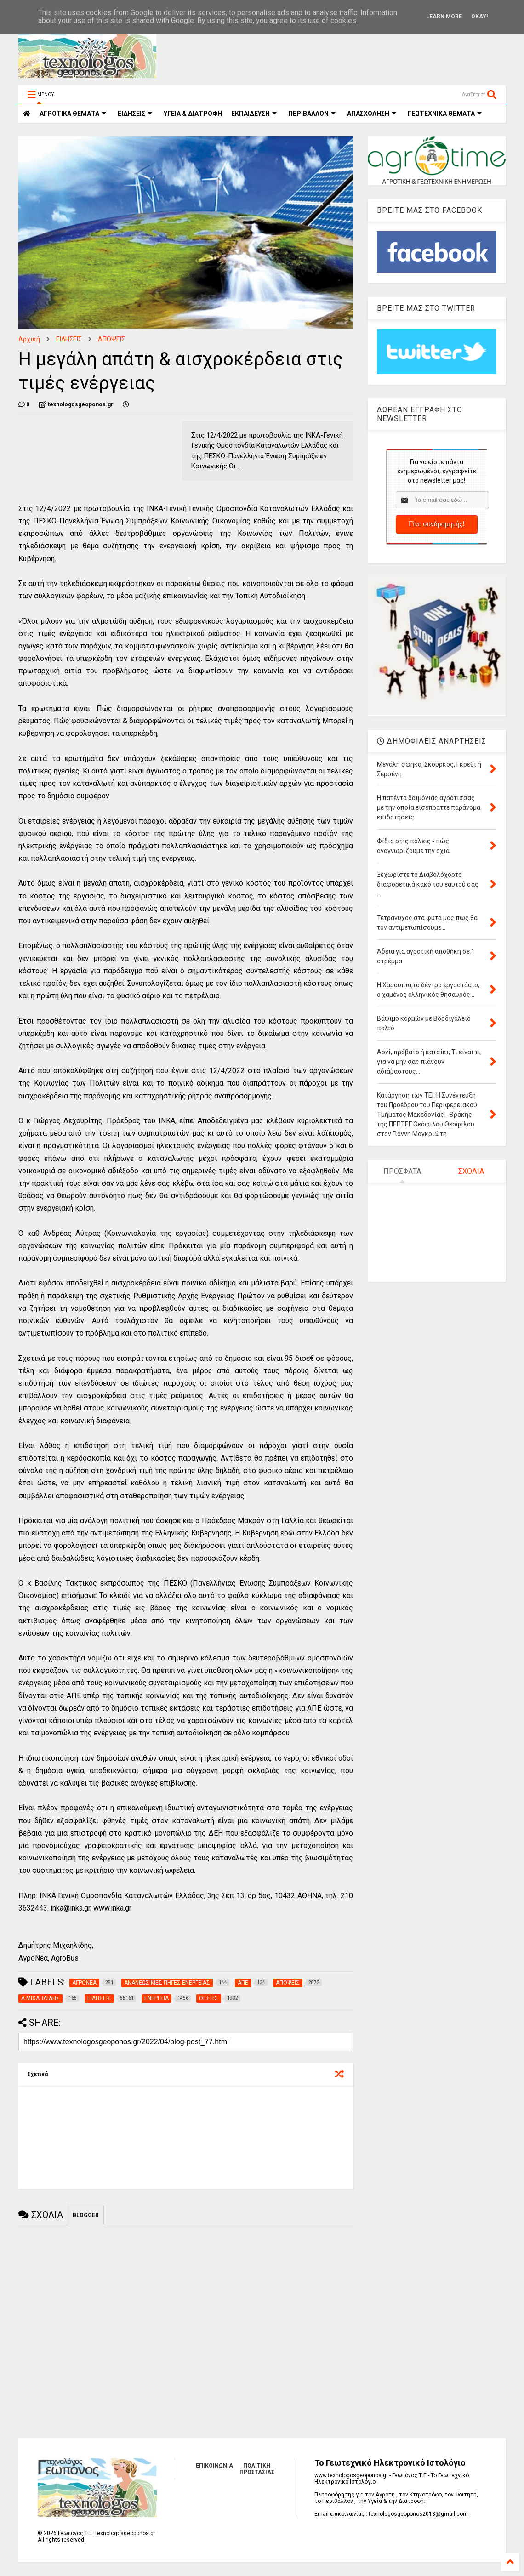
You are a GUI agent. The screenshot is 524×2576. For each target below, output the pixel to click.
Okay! (479, 16)
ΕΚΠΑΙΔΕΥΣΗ (254, 113)
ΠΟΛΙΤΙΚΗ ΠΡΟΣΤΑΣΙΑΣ (256, 2468)
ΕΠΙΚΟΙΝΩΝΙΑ (214, 2465)
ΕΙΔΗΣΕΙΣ (135, 113)
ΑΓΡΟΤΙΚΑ (73, 113)
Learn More (444, 16)
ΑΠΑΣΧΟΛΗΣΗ (371, 113)
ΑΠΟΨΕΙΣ (111, 339)
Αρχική (29, 339)
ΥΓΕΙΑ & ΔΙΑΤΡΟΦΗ (193, 113)
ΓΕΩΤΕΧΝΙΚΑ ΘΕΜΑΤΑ (445, 113)
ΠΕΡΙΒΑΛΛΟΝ (312, 113)
